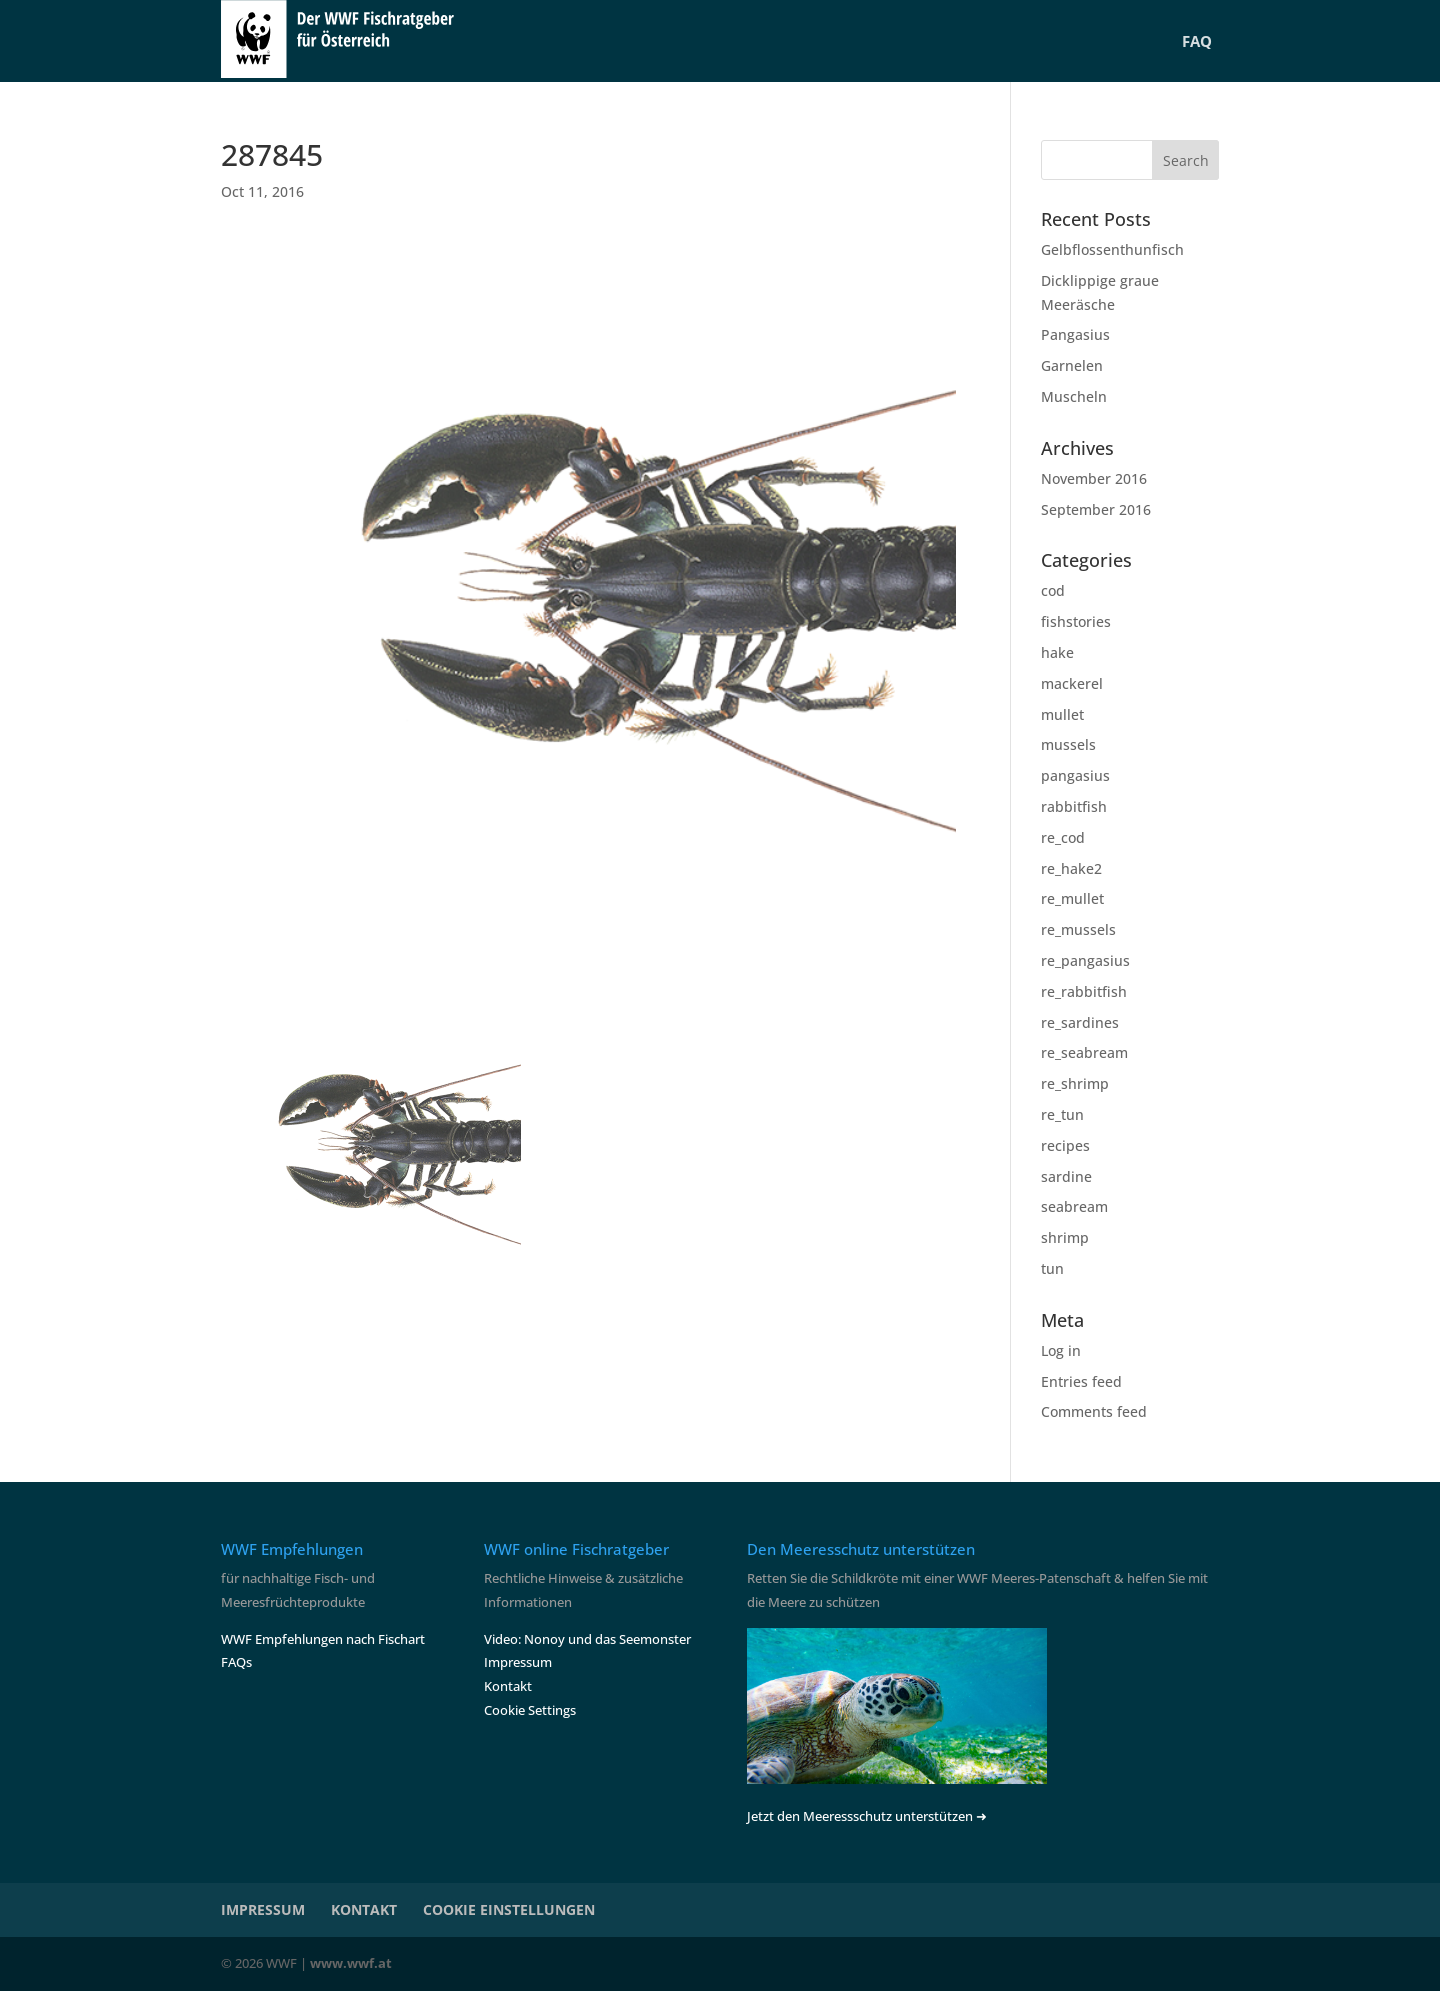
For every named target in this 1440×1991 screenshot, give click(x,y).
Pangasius (1075, 334)
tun (1052, 1268)
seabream (1074, 1206)
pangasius (1075, 775)
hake (1057, 652)
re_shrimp (1075, 1083)
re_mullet (1072, 898)
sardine (1066, 1176)
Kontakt (508, 1686)
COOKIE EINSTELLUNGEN (509, 1909)
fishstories (1076, 621)
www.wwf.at (351, 1963)
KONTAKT (364, 1909)
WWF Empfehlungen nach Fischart (323, 1639)
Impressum (518, 1662)
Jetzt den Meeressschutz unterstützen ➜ (867, 1816)
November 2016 (1094, 478)
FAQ (1197, 41)
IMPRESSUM (263, 1909)
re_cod (1063, 837)
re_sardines (1080, 1022)
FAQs (236, 1662)
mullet (1062, 714)
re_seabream (1084, 1052)
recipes (1065, 1145)
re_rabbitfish (1084, 991)
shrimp (1065, 1237)
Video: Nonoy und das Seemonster (587, 1639)
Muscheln (1074, 396)
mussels (1068, 744)
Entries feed (1081, 1381)
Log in (1061, 1350)
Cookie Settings (530, 1710)
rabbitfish (1074, 806)
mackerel (1072, 683)
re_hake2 (1071, 868)
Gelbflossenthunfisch (1112, 249)
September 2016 (1096, 509)
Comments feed (1094, 1411)
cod (1053, 590)
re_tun (1062, 1114)
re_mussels (1078, 929)
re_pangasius (1085, 960)
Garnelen (1072, 365)
